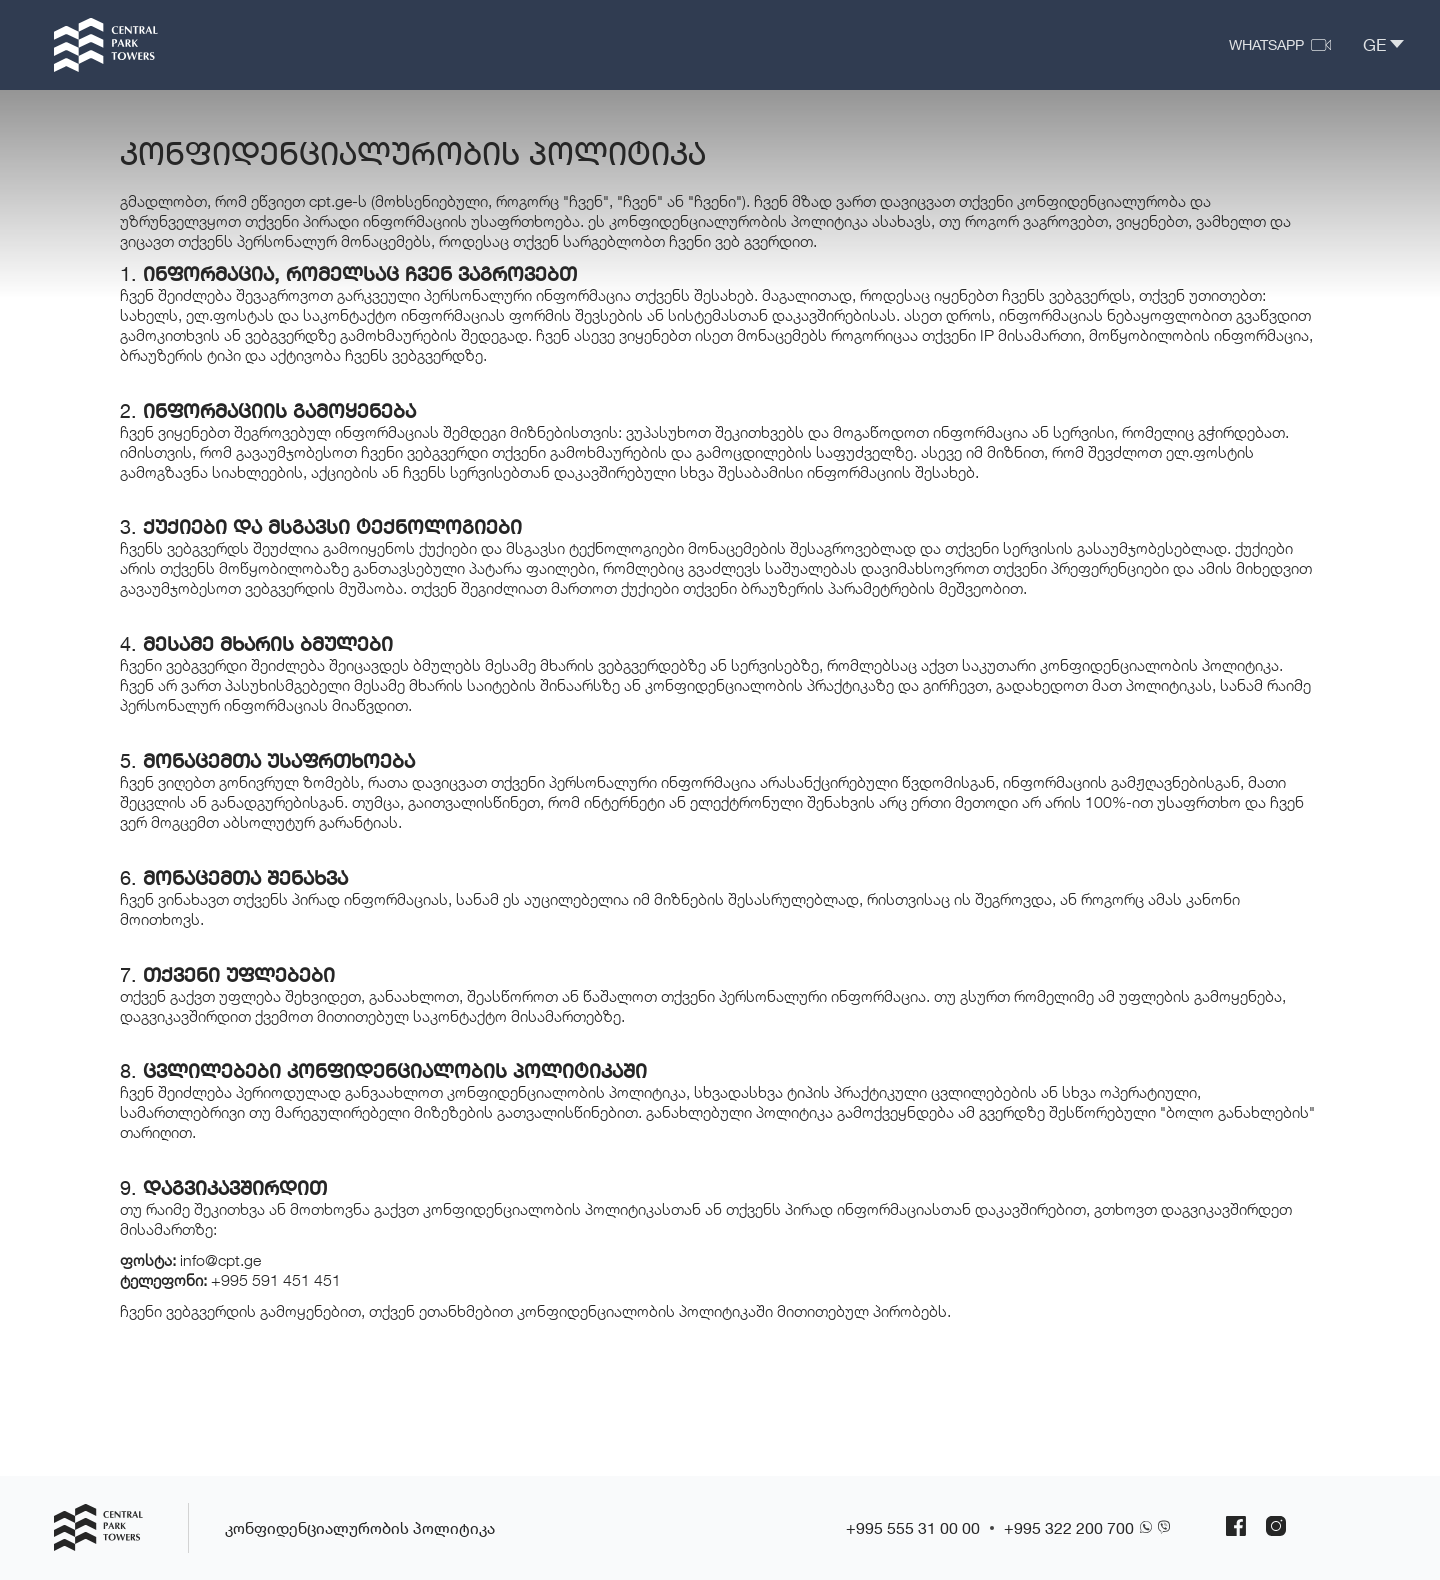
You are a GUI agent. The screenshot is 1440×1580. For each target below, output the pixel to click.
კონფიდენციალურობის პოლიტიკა (360, 1528)
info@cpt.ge (220, 1260)
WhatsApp (1266, 44)
